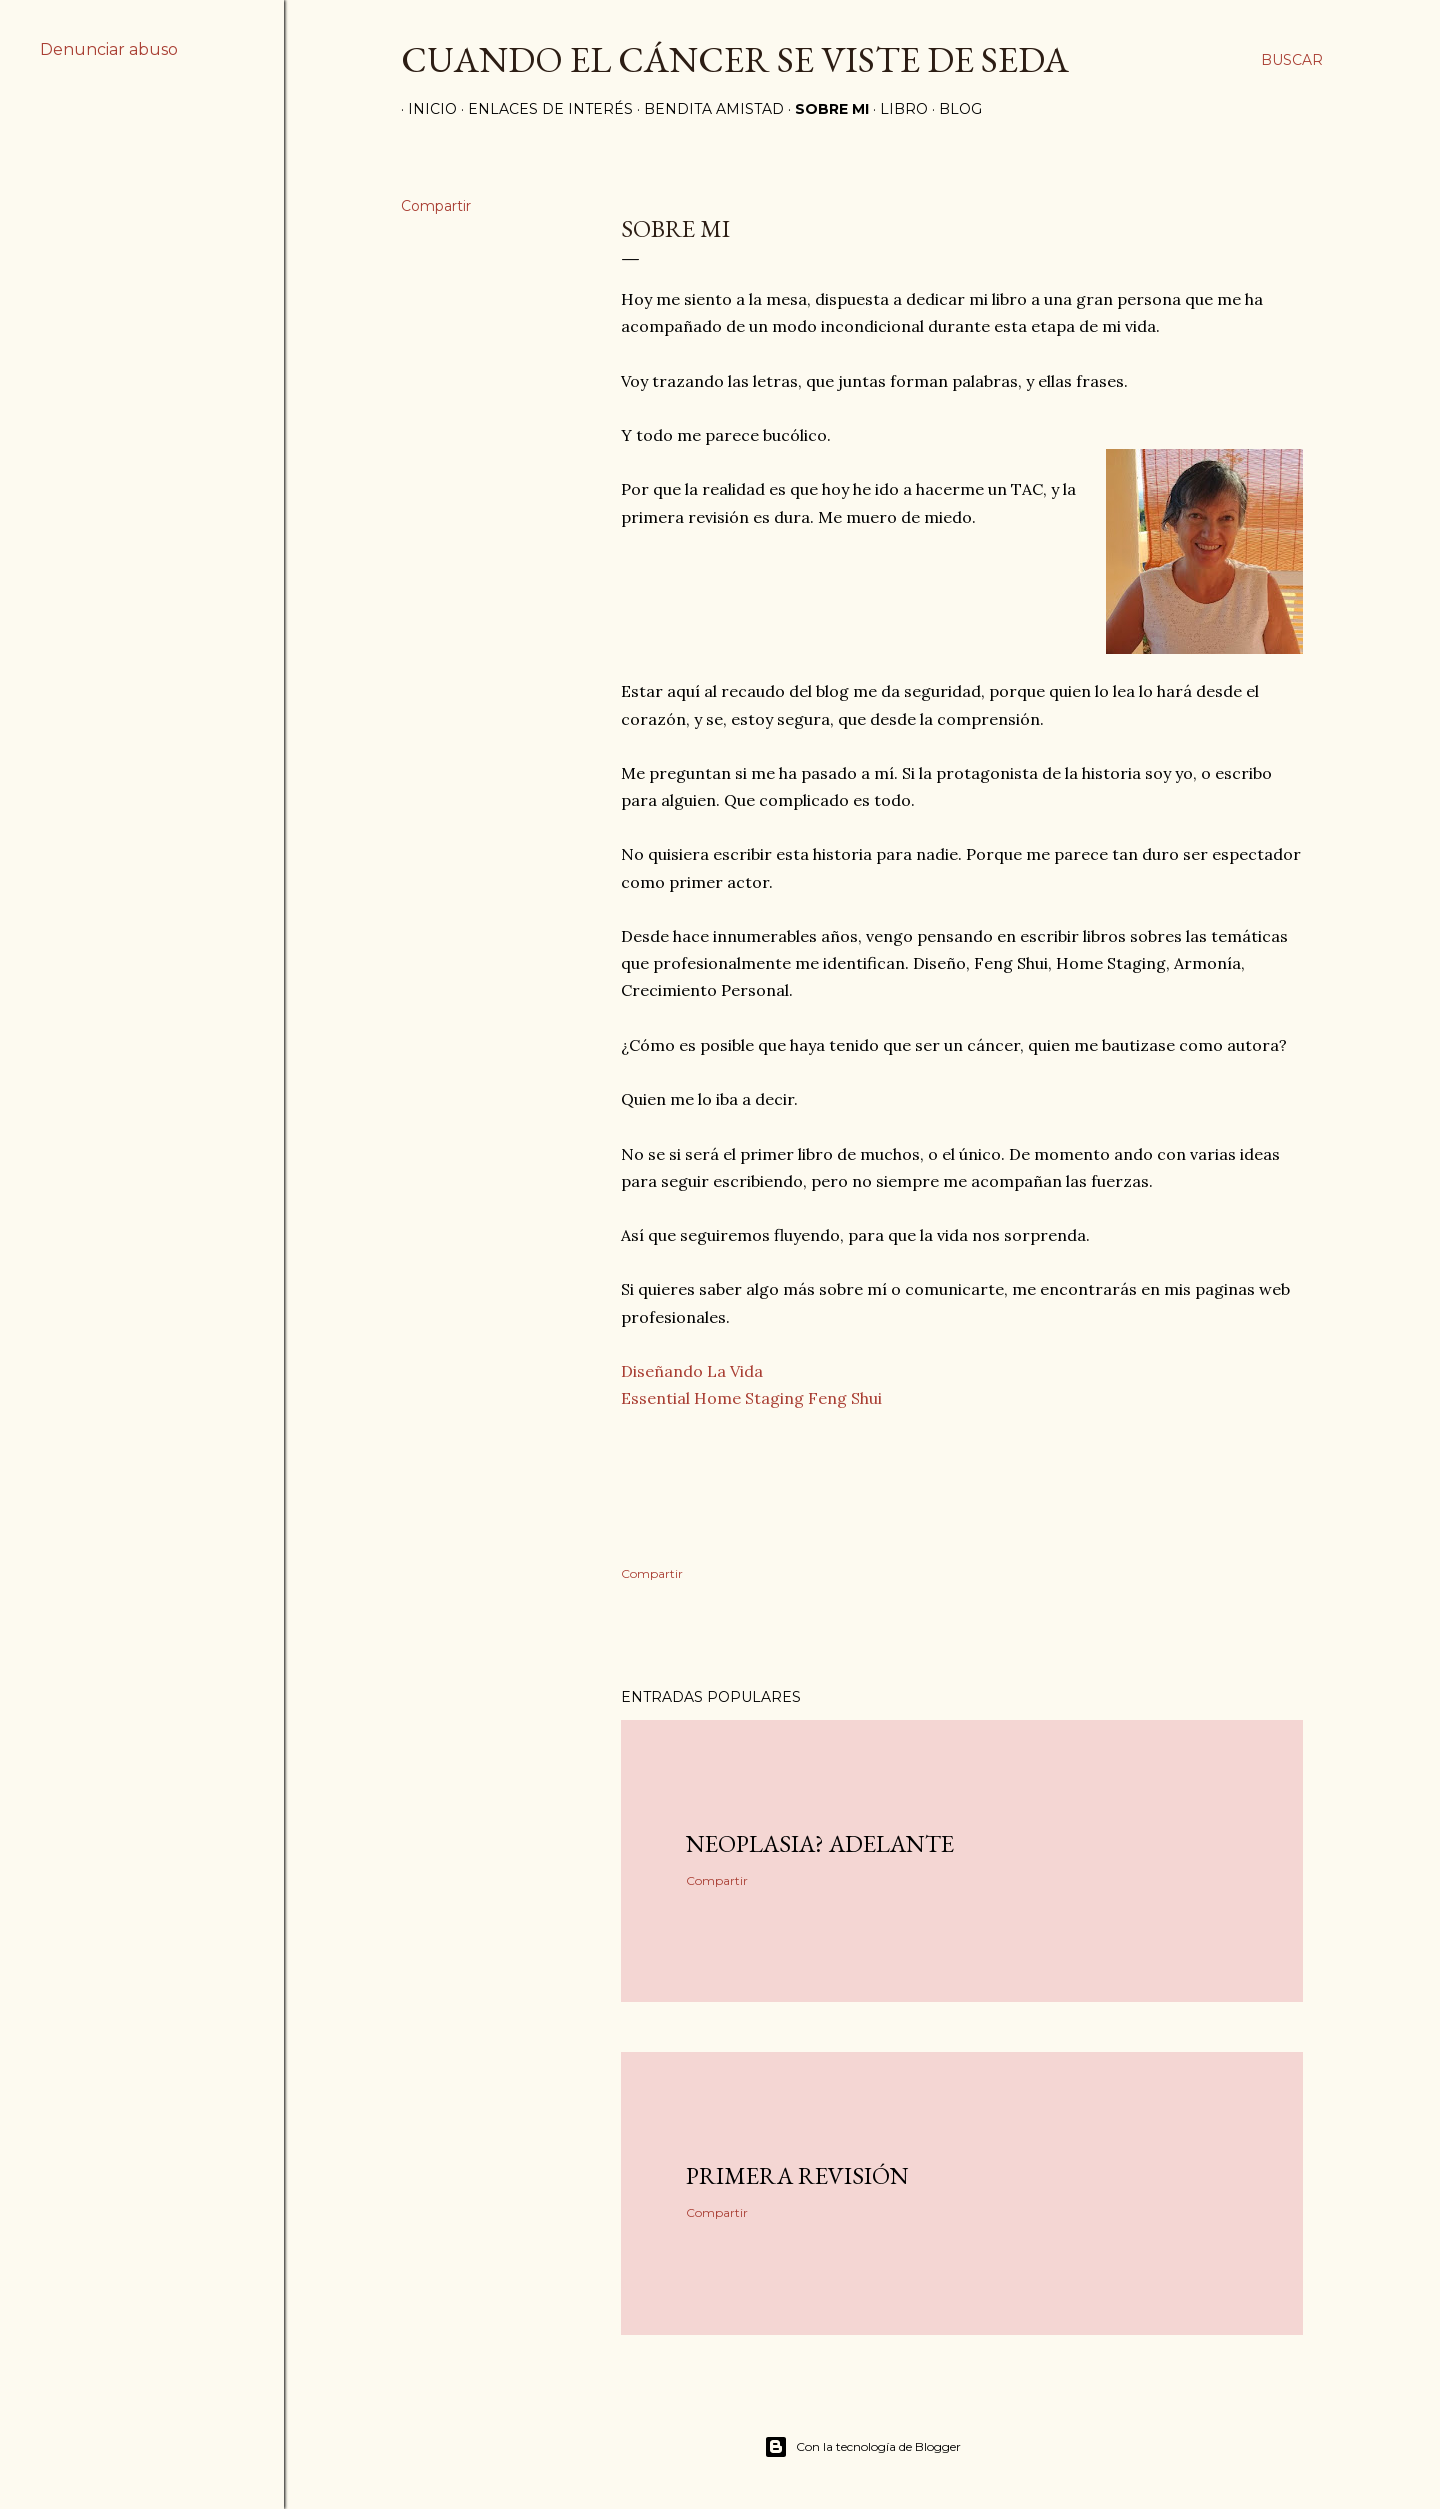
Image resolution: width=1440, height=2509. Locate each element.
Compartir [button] (436, 206)
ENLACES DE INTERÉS (543, 109)
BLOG (953, 109)
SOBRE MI (825, 109)
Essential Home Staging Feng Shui (751, 1398)
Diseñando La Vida (692, 1371)
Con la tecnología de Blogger (862, 2447)
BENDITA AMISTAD (707, 109)
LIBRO (897, 109)
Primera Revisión (797, 2175)
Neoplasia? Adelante (820, 1843)
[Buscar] (1292, 60)
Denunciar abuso (109, 49)
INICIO (425, 109)
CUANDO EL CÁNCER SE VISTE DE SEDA (735, 59)
